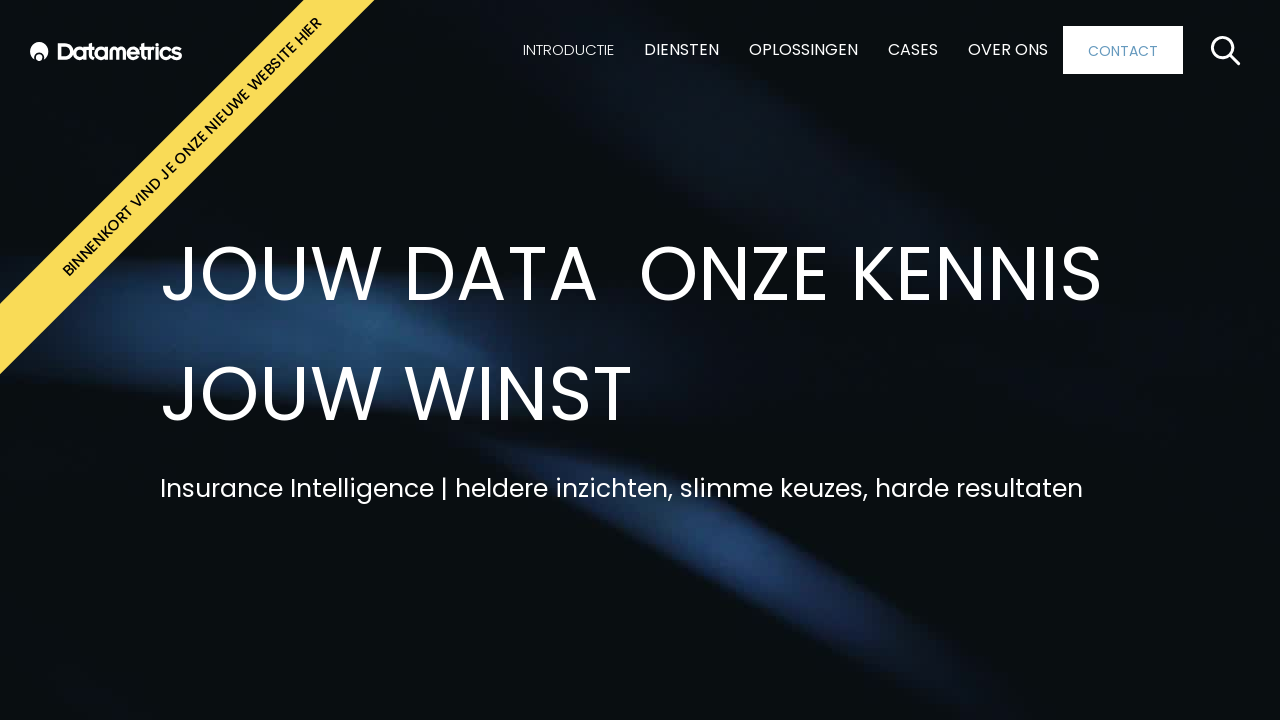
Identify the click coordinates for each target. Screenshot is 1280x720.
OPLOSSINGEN (803, 49)
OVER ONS (1008, 49)
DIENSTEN (681, 49)
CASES (913, 49)
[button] (568, 50)
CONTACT (1123, 51)
